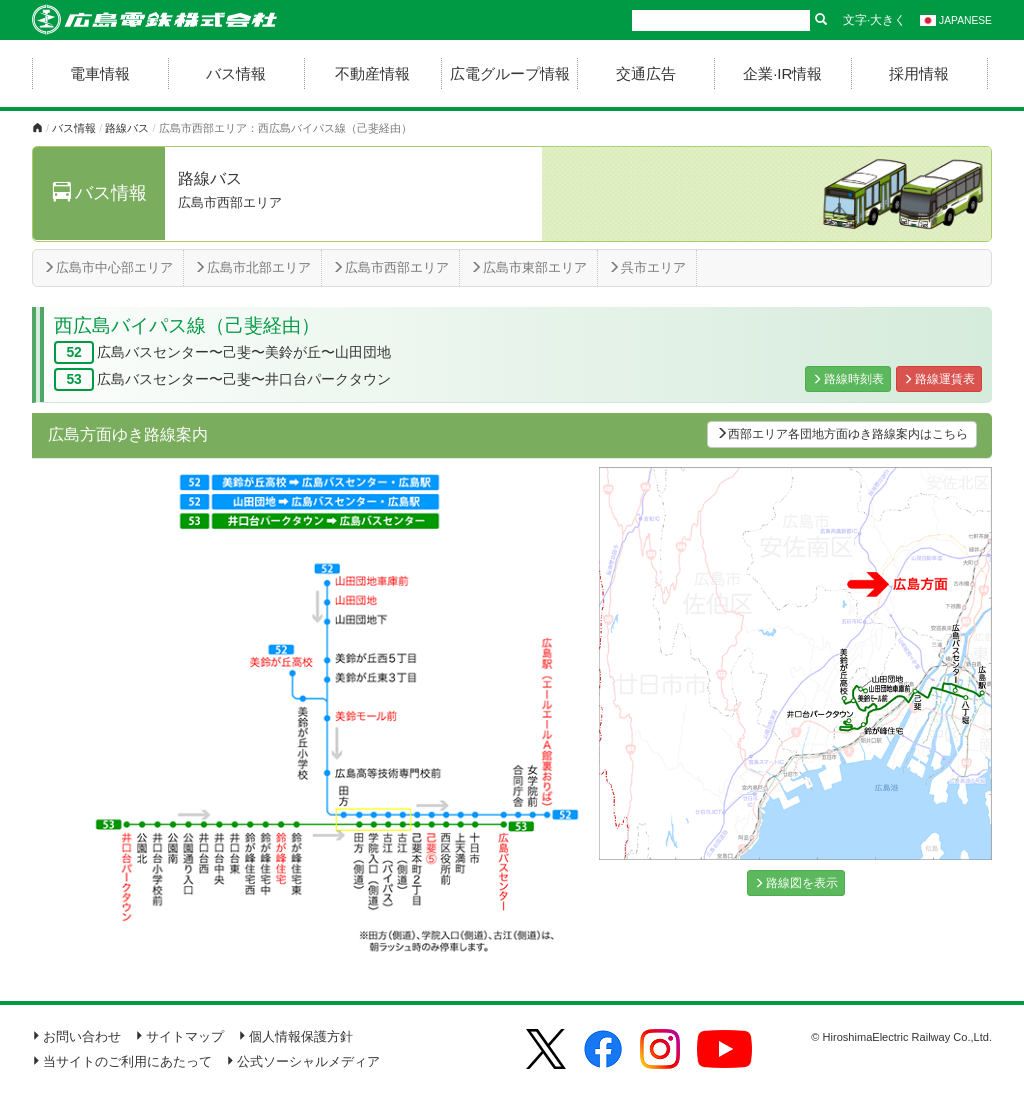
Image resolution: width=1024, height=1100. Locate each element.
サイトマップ (179, 1036)
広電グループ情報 (510, 73)
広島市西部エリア (390, 267)
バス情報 (236, 73)
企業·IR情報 (782, 73)
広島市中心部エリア (108, 267)
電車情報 (100, 73)
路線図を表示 (796, 883)
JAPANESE (956, 20)
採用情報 (919, 73)
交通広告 (646, 73)
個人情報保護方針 (295, 1036)
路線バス (127, 128)
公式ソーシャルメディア (303, 1061)
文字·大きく (874, 20)
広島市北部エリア (252, 267)
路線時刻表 (848, 379)
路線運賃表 (939, 379)
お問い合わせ (76, 1036)
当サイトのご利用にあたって (122, 1061)
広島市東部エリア (528, 267)
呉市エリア (647, 267)
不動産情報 (372, 73)
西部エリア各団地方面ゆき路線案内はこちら (842, 434)
